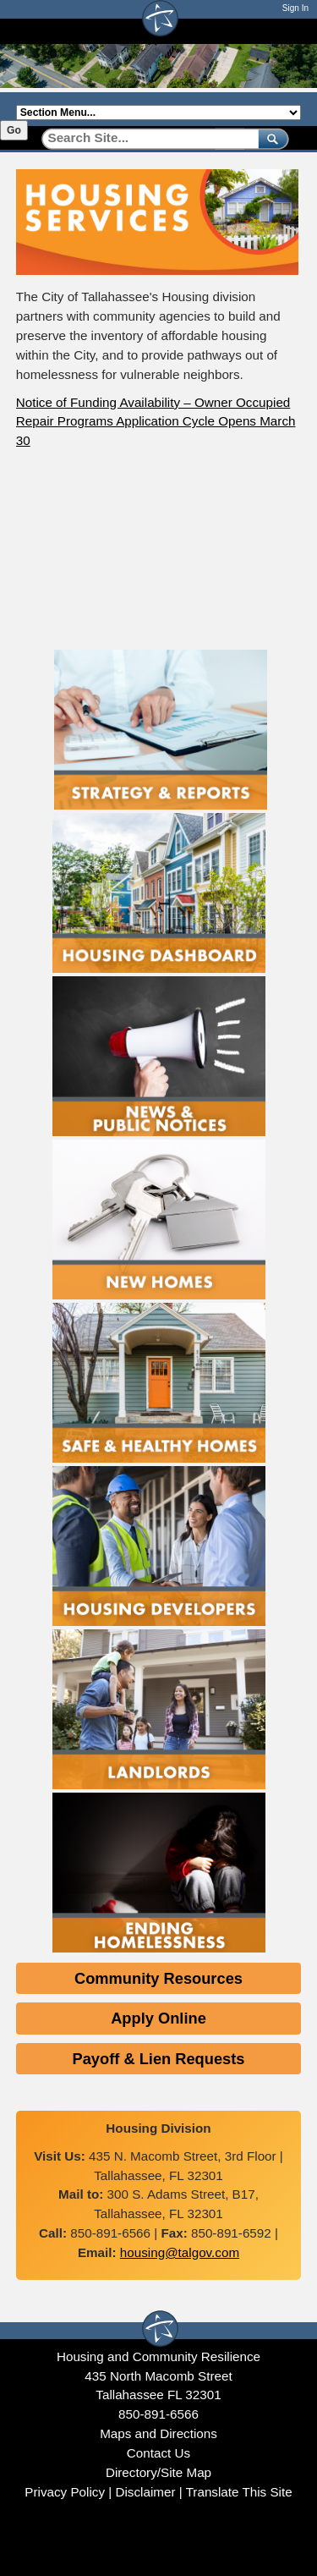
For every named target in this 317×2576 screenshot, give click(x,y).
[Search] (144, 138)
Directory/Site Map (158, 2472)
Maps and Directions (158, 2433)
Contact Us (158, 2453)
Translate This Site (239, 2492)
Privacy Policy (65, 2492)
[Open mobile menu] (292, 31)
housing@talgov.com (179, 2252)
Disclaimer (145, 2492)
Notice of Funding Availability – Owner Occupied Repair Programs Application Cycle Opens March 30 (156, 421)
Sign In (295, 8)
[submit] (270, 138)
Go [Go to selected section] (14, 130)
